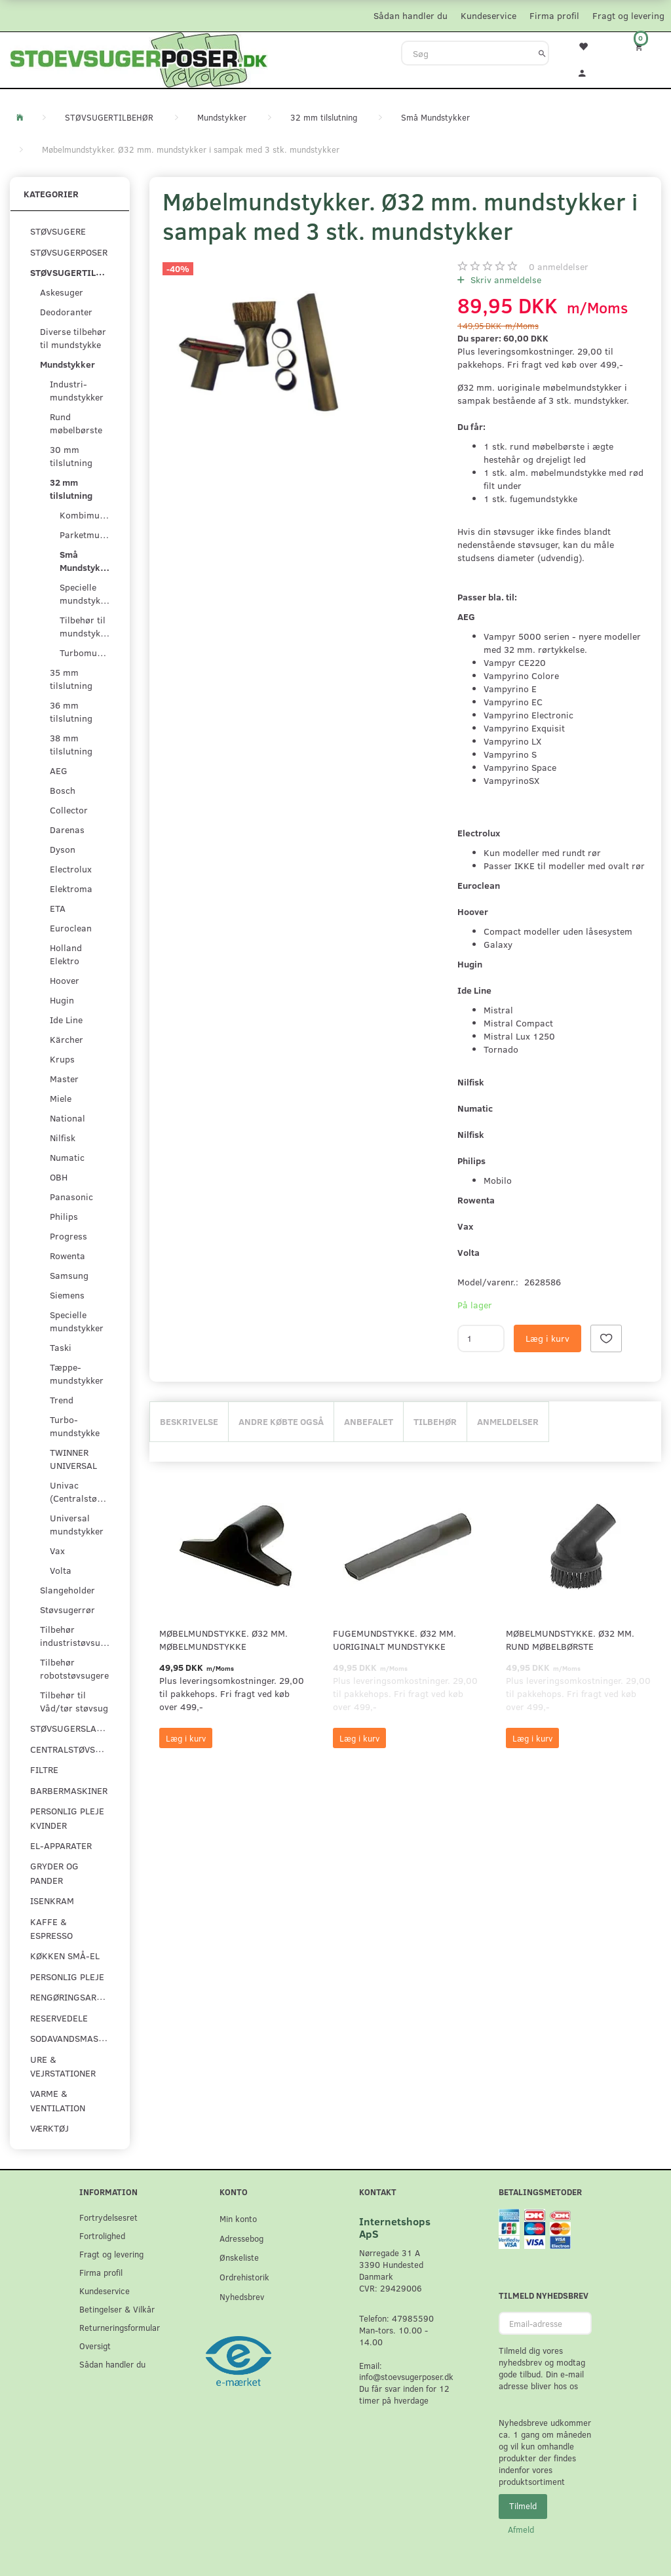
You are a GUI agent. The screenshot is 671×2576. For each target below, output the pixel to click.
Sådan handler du (411, 15)
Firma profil (554, 15)
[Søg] (542, 53)
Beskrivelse (189, 1421)
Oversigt (95, 2345)
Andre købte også (281, 1421)
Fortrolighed (102, 2235)
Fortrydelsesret (108, 2217)
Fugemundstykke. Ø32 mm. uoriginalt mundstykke (394, 1639)
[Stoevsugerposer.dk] (139, 58)
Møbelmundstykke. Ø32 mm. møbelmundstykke (223, 1639)
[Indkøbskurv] (643, 46)
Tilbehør (435, 1421)
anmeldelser (558, 266)
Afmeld (521, 2529)
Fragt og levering (628, 15)
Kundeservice (488, 15)
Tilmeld (523, 2506)
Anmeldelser (508, 1421)
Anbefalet (368, 1421)
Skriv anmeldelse (504, 279)
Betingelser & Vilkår (117, 2308)
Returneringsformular (119, 2327)
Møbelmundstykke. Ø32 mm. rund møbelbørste (570, 1639)
